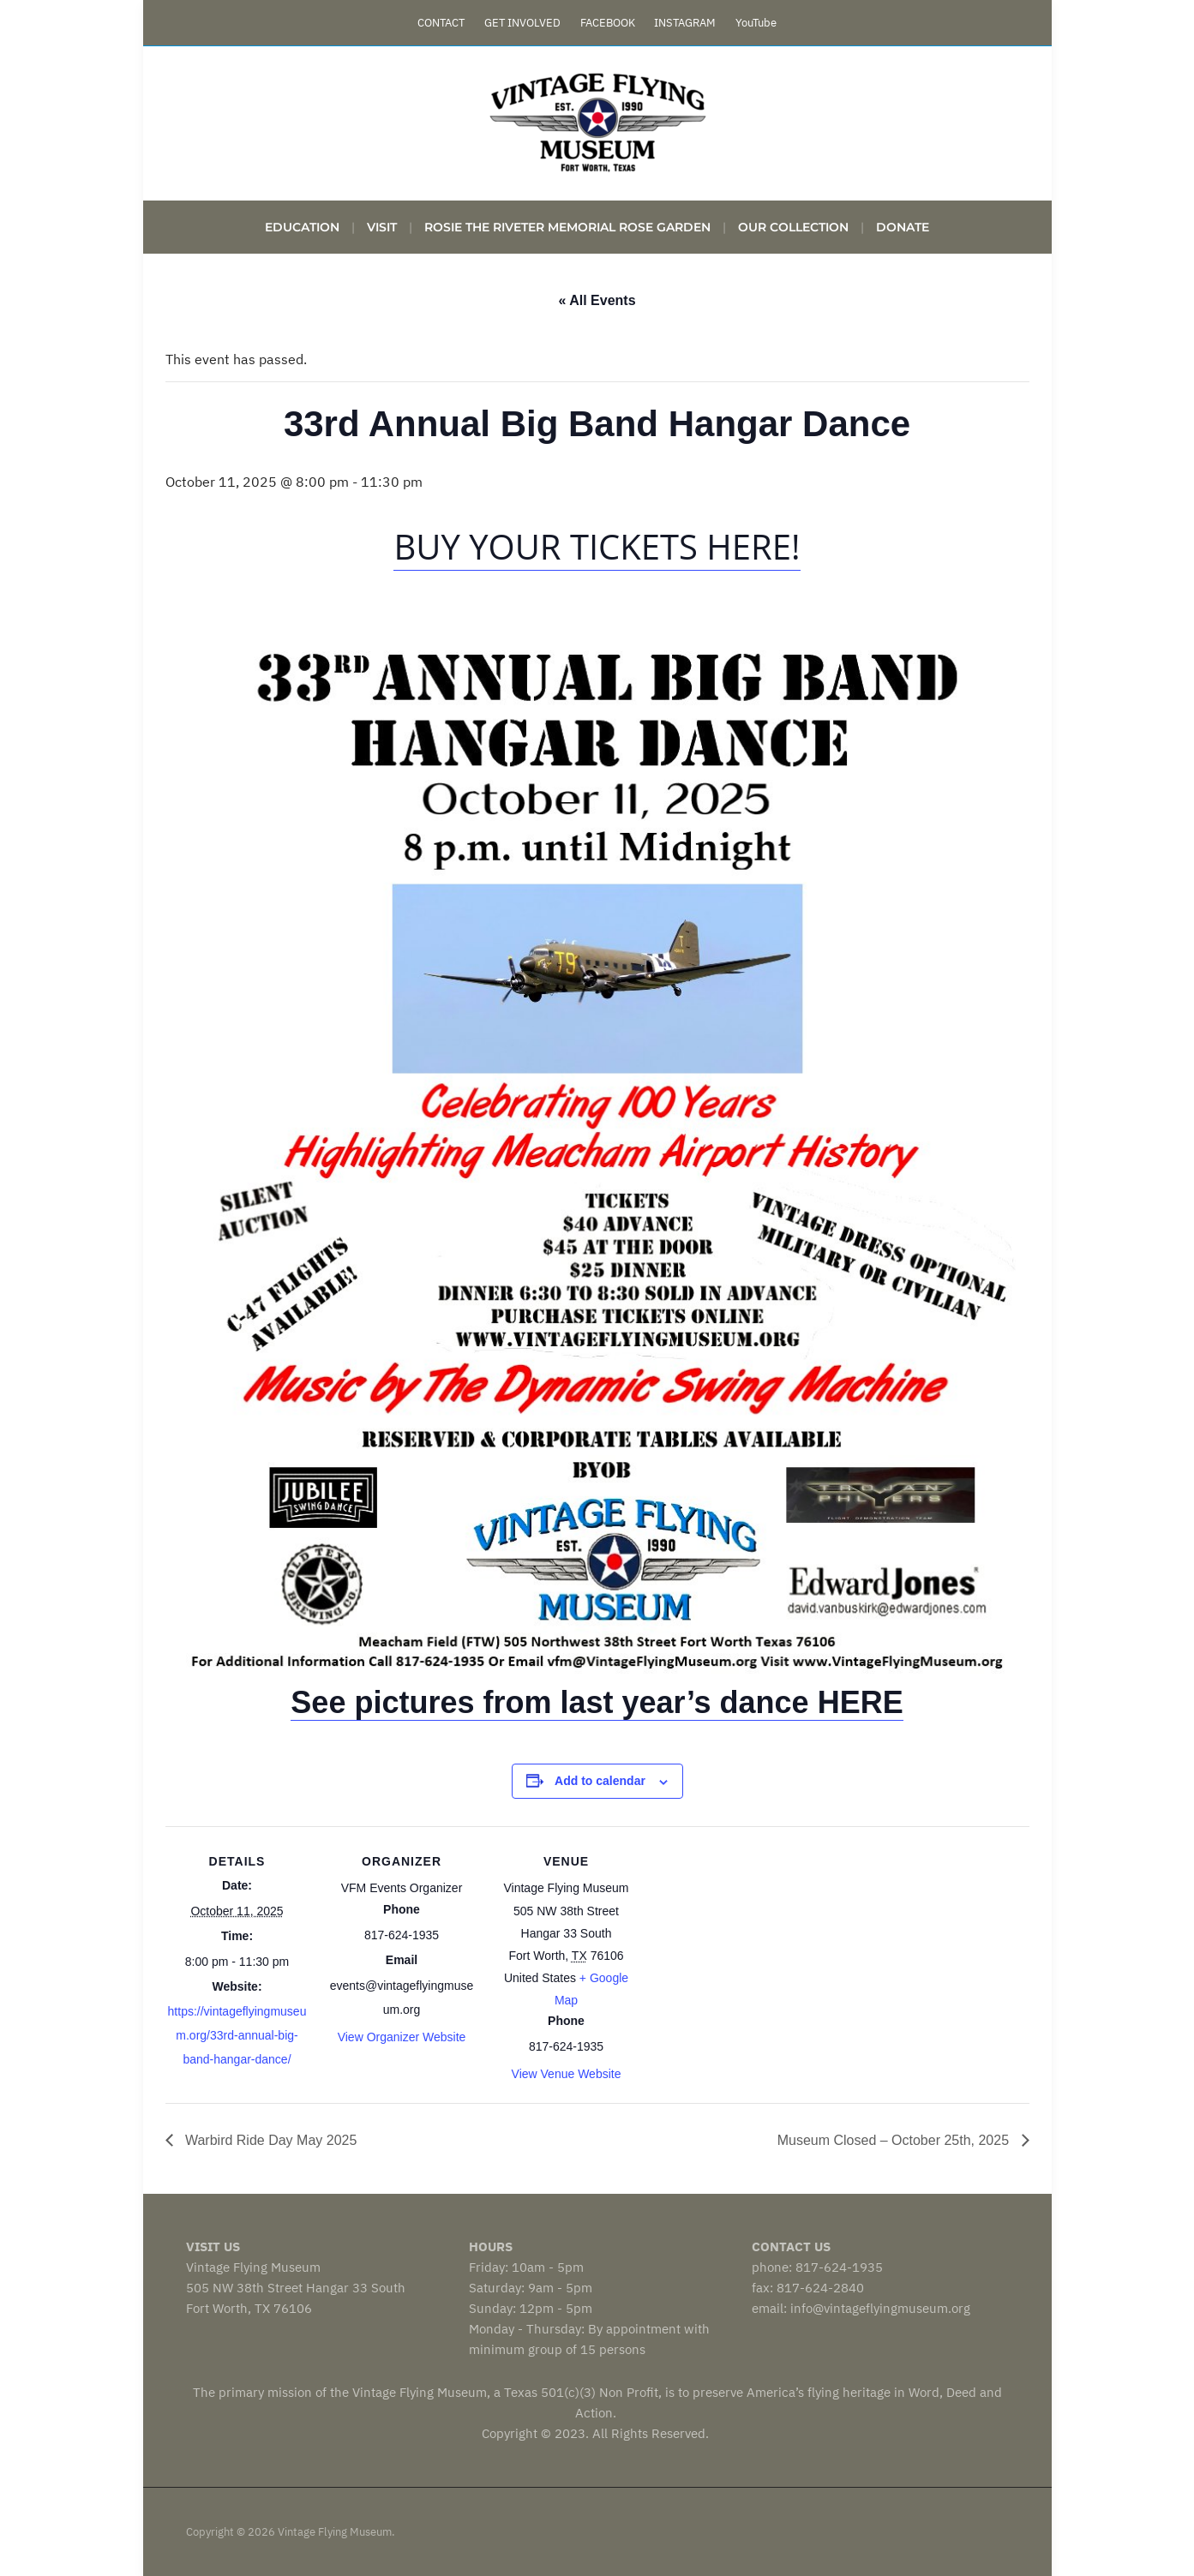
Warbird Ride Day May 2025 (269, 2140)
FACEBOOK (607, 22)
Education (302, 227)
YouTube (756, 22)
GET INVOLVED (522, 22)
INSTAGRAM (685, 22)
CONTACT (441, 22)
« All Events (596, 300)
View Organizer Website (402, 2037)
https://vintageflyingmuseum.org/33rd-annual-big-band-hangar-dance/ (237, 2035)
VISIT (382, 227)
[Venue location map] (749, 1944)
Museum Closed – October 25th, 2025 (895, 2140)
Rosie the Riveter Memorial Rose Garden (567, 227)
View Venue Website (566, 2074)
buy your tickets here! (596, 546)
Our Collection (793, 227)
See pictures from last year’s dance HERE (597, 1702)
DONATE (902, 227)
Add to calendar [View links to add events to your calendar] (600, 1781)
